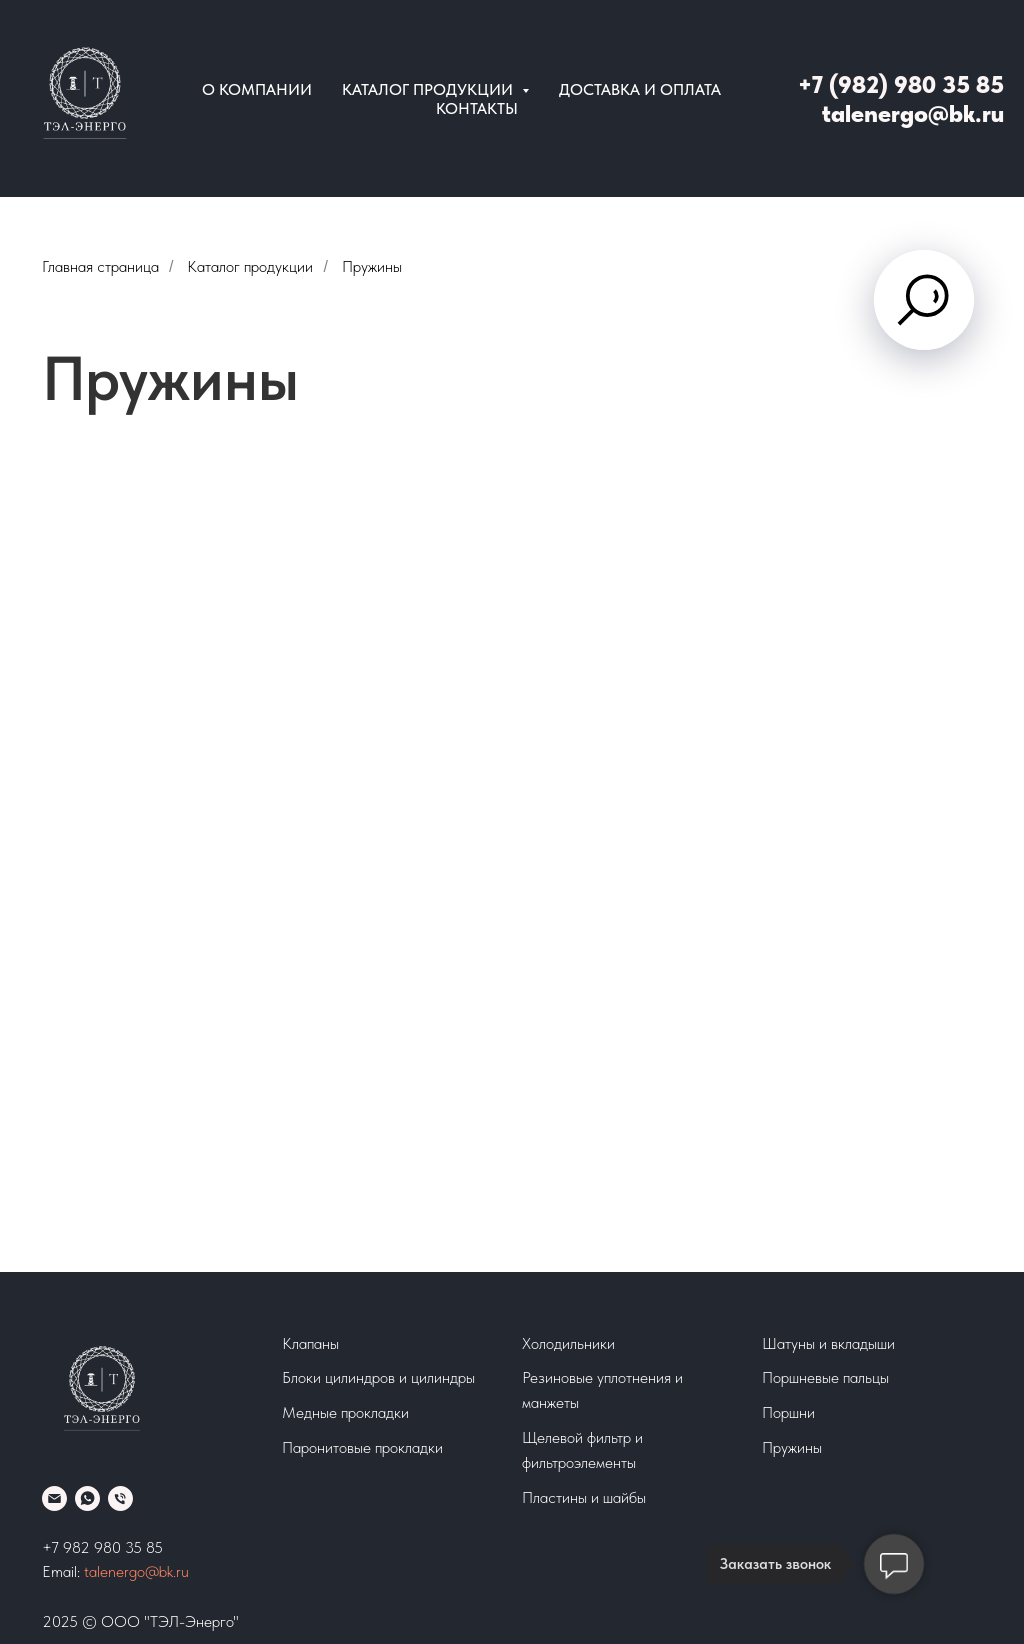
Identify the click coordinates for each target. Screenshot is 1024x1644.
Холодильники (568, 1343)
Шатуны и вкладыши (828, 1343)
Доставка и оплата (640, 89)
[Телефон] (120, 1498)
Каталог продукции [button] (429, 89)
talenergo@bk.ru (913, 113)
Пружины (792, 1447)
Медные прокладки (345, 1412)
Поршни (788, 1412)
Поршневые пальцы (825, 1377)
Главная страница (100, 266)
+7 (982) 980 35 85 (901, 84)
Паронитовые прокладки (362, 1447)
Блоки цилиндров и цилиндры (378, 1377)
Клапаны (310, 1343)
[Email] (54, 1498)
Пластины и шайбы (584, 1497)
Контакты (477, 108)
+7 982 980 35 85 (102, 1547)
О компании (257, 89)
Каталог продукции (250, 266)
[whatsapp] (87, 1498)
